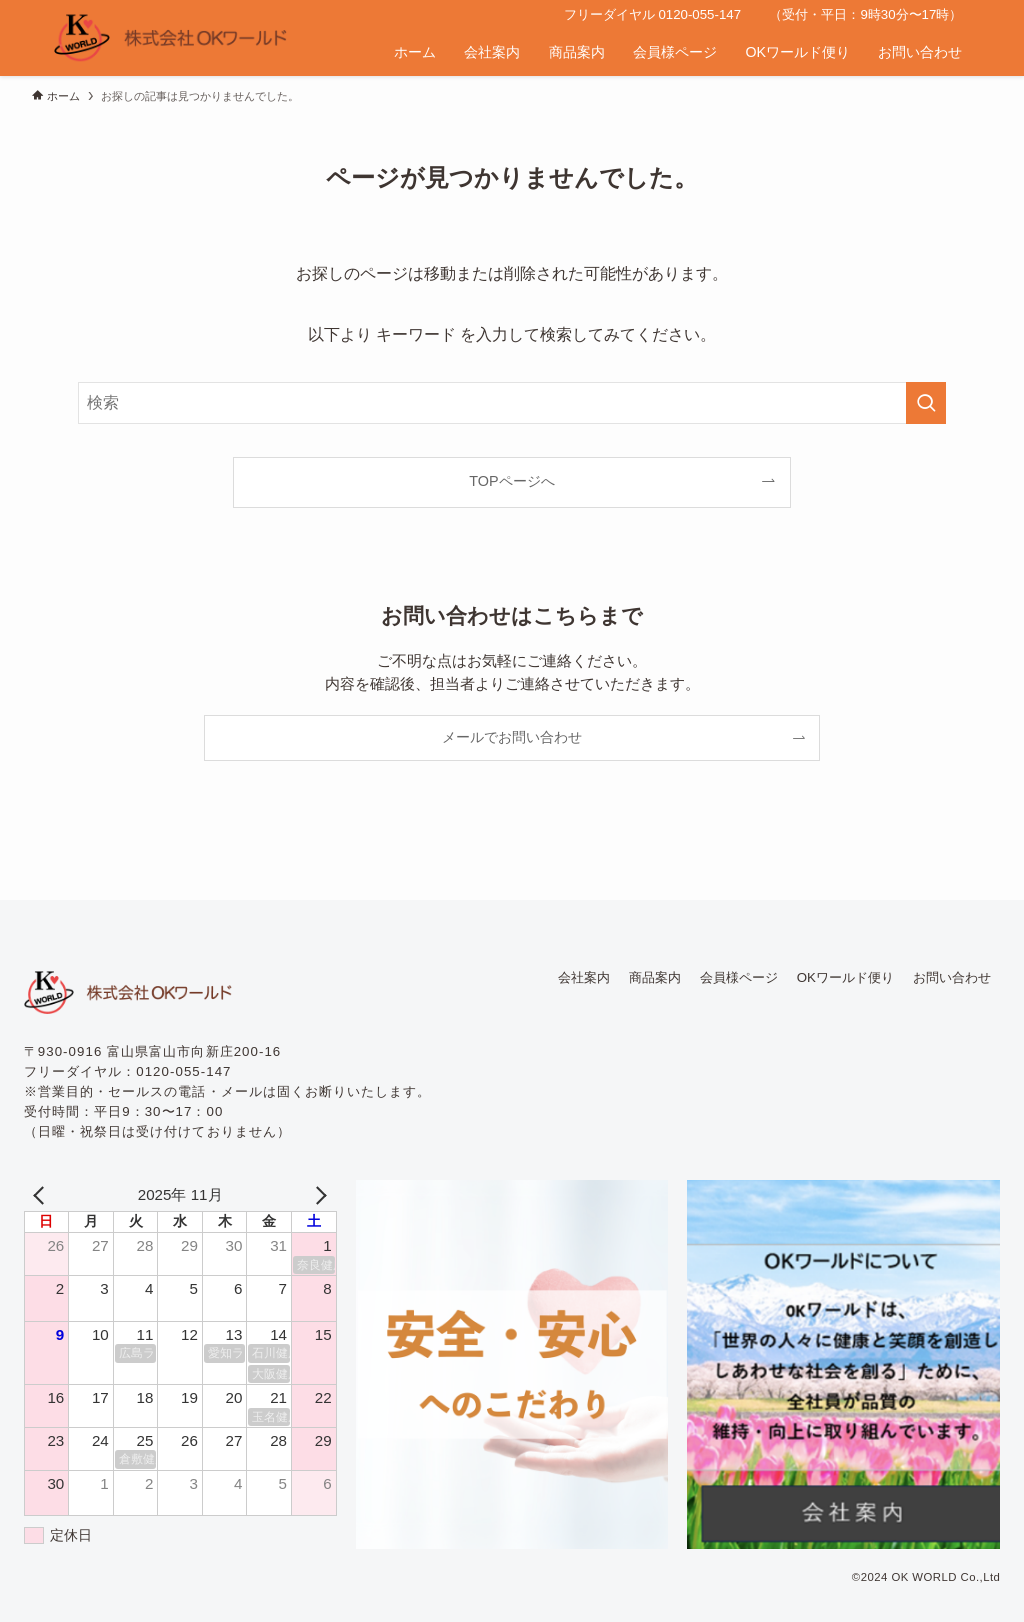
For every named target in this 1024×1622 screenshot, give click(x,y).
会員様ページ (675, 52)
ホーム (415, 52)
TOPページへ (511, 481)
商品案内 (577, 52)
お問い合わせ (920, 52)
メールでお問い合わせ (512, 737)
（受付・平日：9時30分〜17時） (865, 14)
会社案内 (492, 52)
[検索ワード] (512, 403)
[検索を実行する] (926, 403)
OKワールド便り (797, 52)
